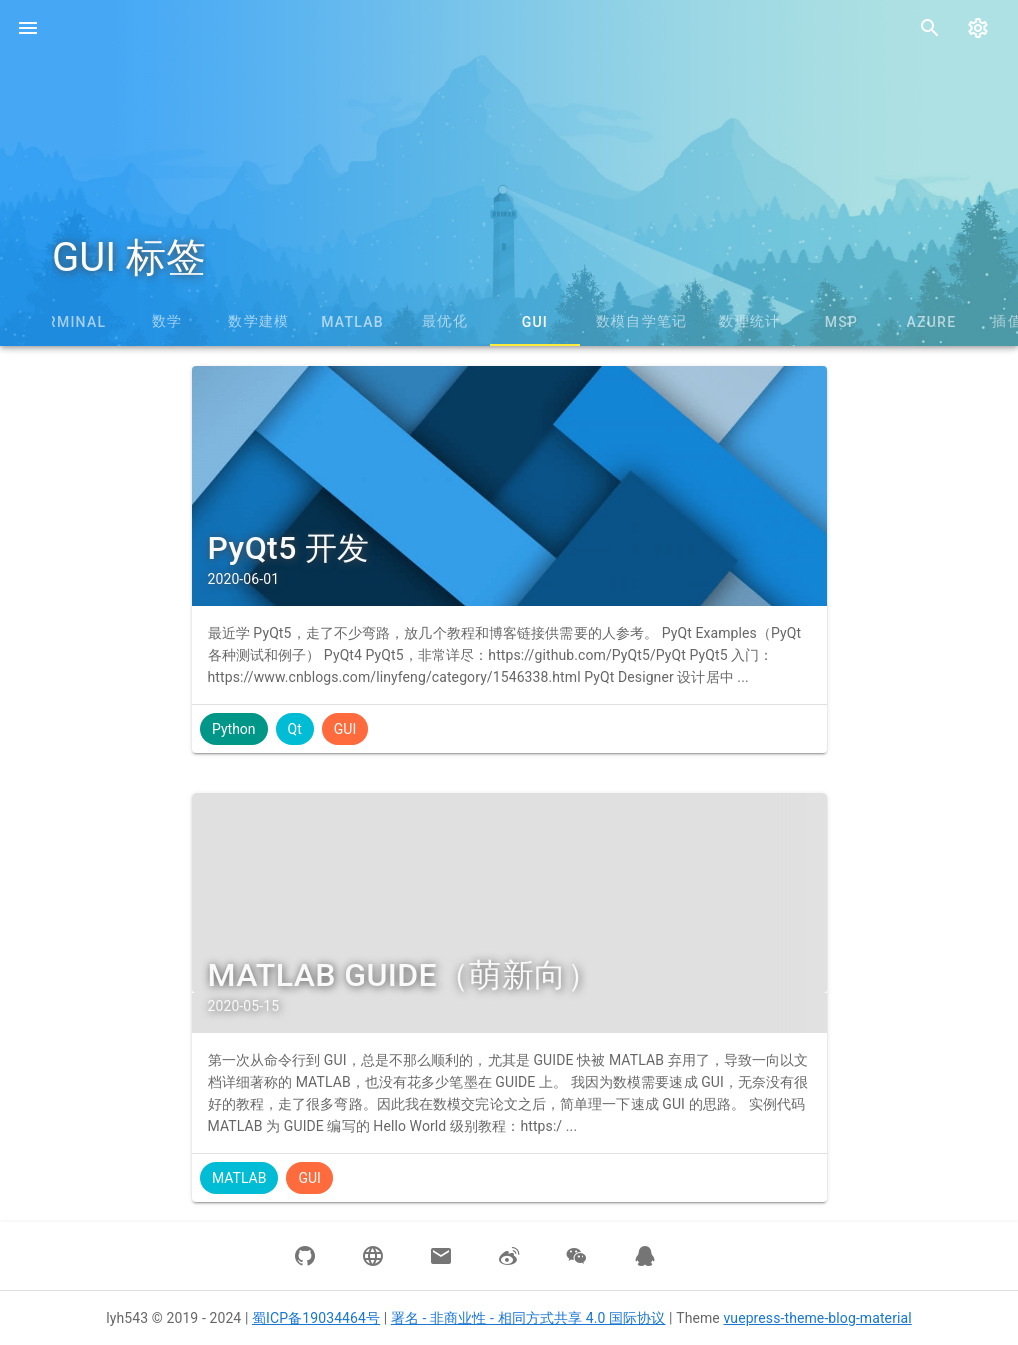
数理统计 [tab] (749, 321)
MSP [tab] (841, 322)
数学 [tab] (167, 321)
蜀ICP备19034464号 (316, 1318)
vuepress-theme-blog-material (817, 1318)
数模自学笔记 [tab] (642, 321)
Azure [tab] (931, 322)
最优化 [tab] (445, 321)
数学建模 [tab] (258, 321)
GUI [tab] (535, 322)
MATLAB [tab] (352, 322)
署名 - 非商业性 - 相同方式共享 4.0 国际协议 (528, 1318)
